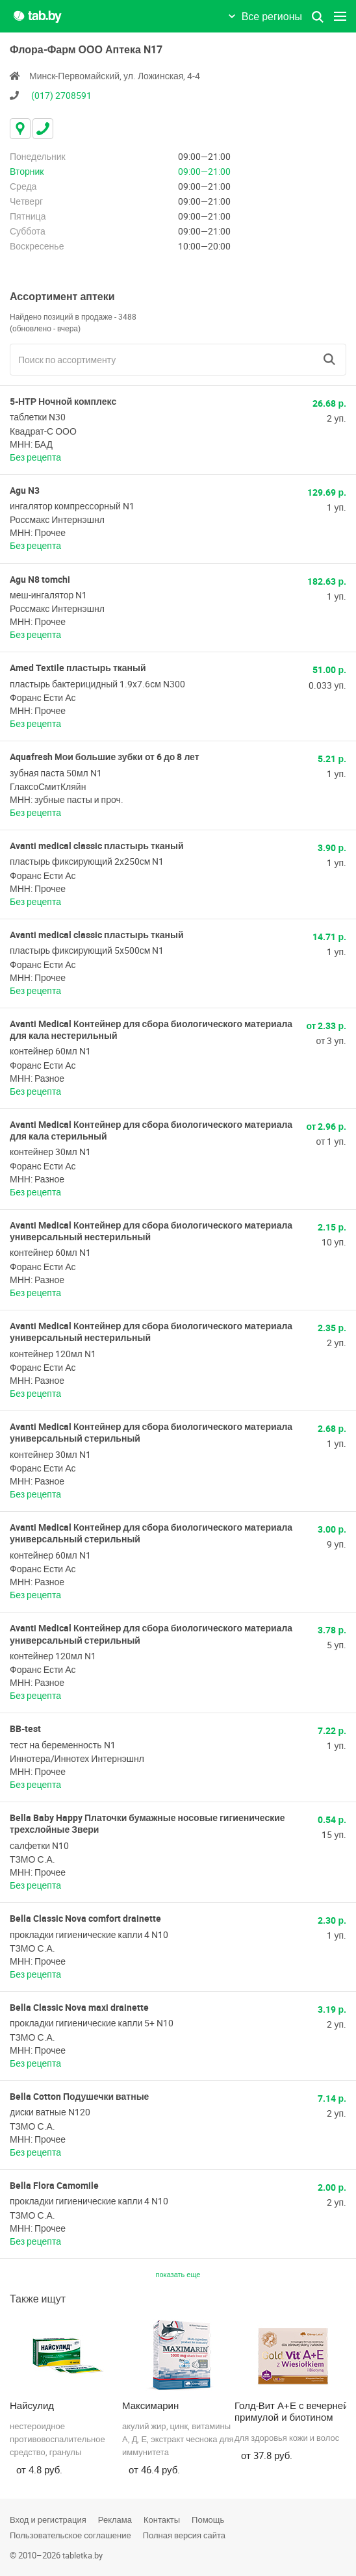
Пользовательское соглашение (70, 2535)
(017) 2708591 (61, 95)
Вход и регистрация (48, 2519)
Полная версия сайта (184, 2535)
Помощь (208, 2519)
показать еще (178, 2274)
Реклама (115, 2519)
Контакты (162, 2519)
